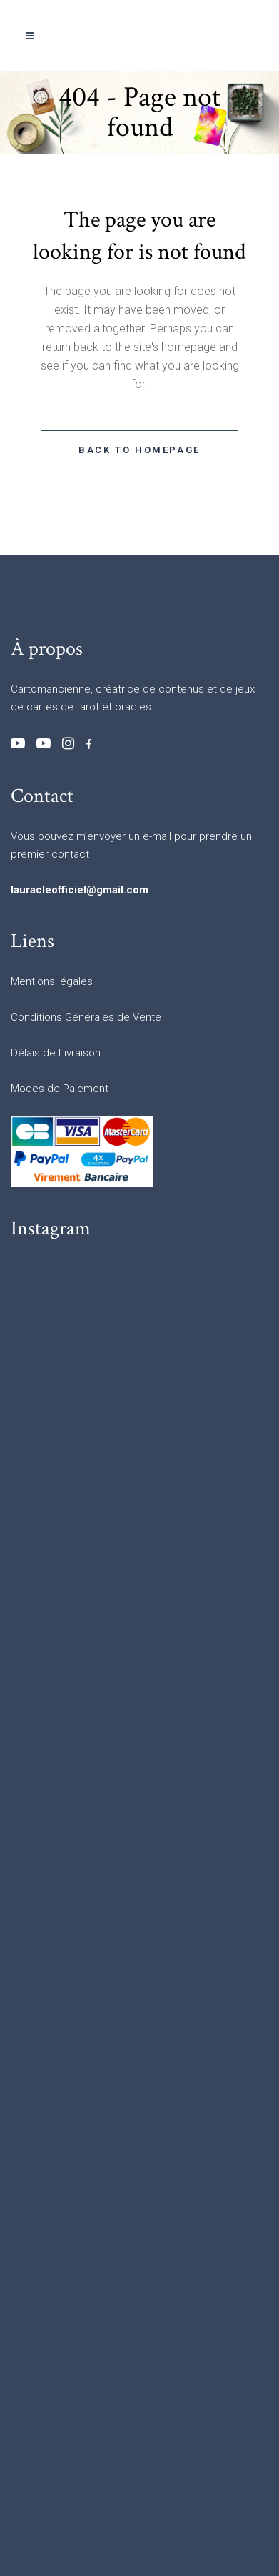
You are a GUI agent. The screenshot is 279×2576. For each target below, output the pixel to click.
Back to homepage (139, 450)
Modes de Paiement (59, 1088)
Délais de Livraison (56, 1052)
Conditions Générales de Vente (86, 1017)
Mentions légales (52, 981)
